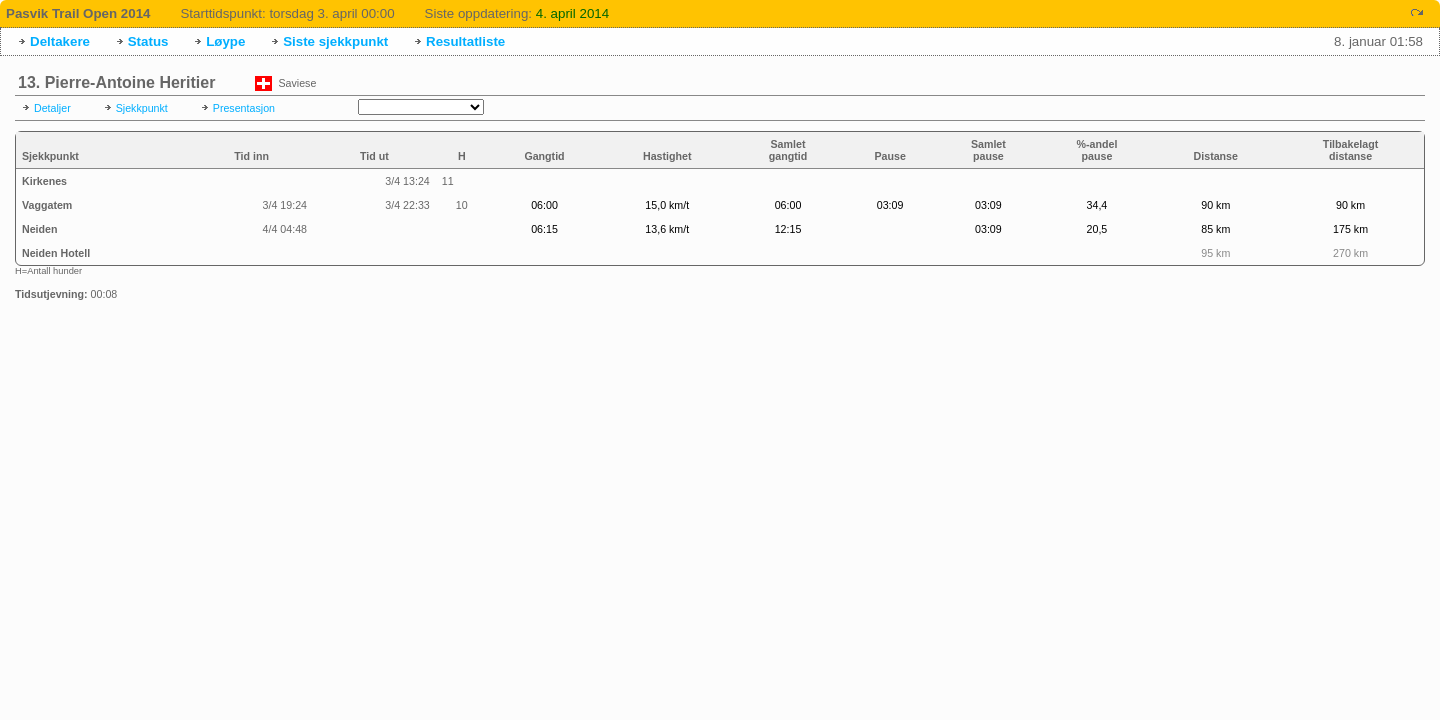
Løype (225, 41)
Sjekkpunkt (142, 108)
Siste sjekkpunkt (335, 41)
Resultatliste (465, 41)
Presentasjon (244, 108)
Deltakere (60, 41)
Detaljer (52, 108)
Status (148, 41)
